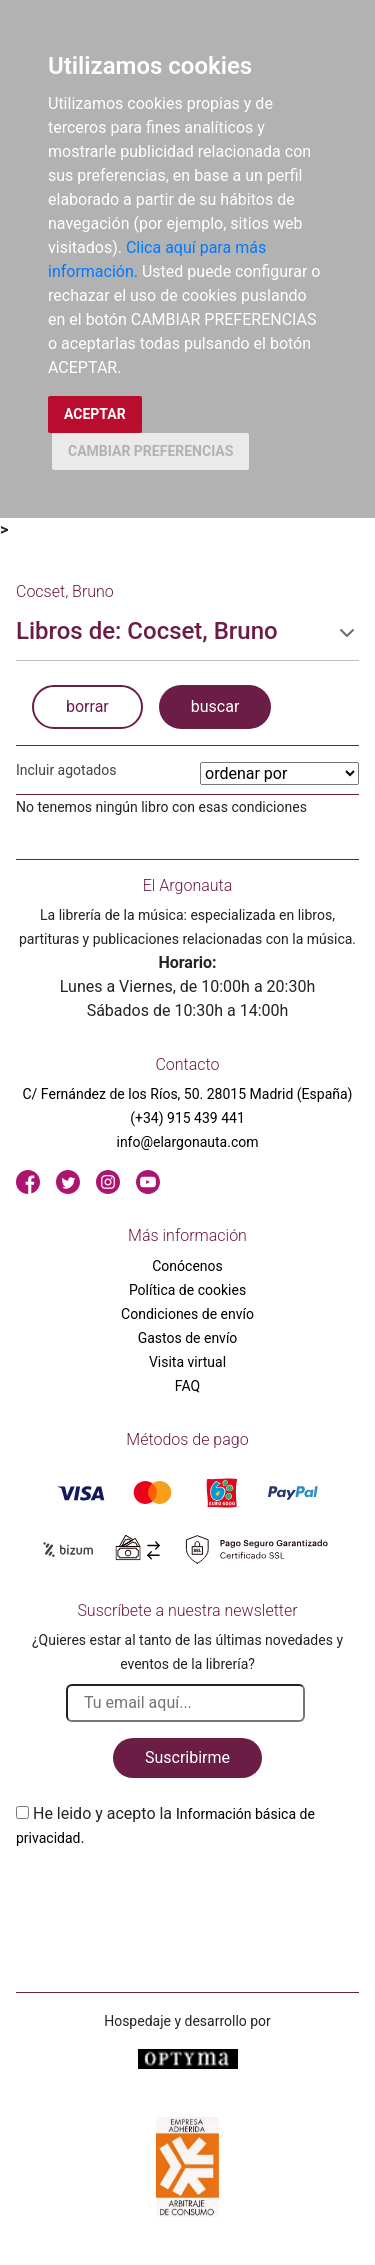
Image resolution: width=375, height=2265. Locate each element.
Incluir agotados (66, 770)
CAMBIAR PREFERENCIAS (150, 451)
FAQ (187, 1386)
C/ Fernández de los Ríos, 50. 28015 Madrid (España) (188, 1094)
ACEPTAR (95, 414)
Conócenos (187, 1266)
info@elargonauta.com (187, 1142)
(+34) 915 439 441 (187, 1118)
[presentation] (168, 1897)
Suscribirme (187, 1757)
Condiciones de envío (187, 1314)
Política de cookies (187, 1290)
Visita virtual (187, 1362)
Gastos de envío (188, 1338)
